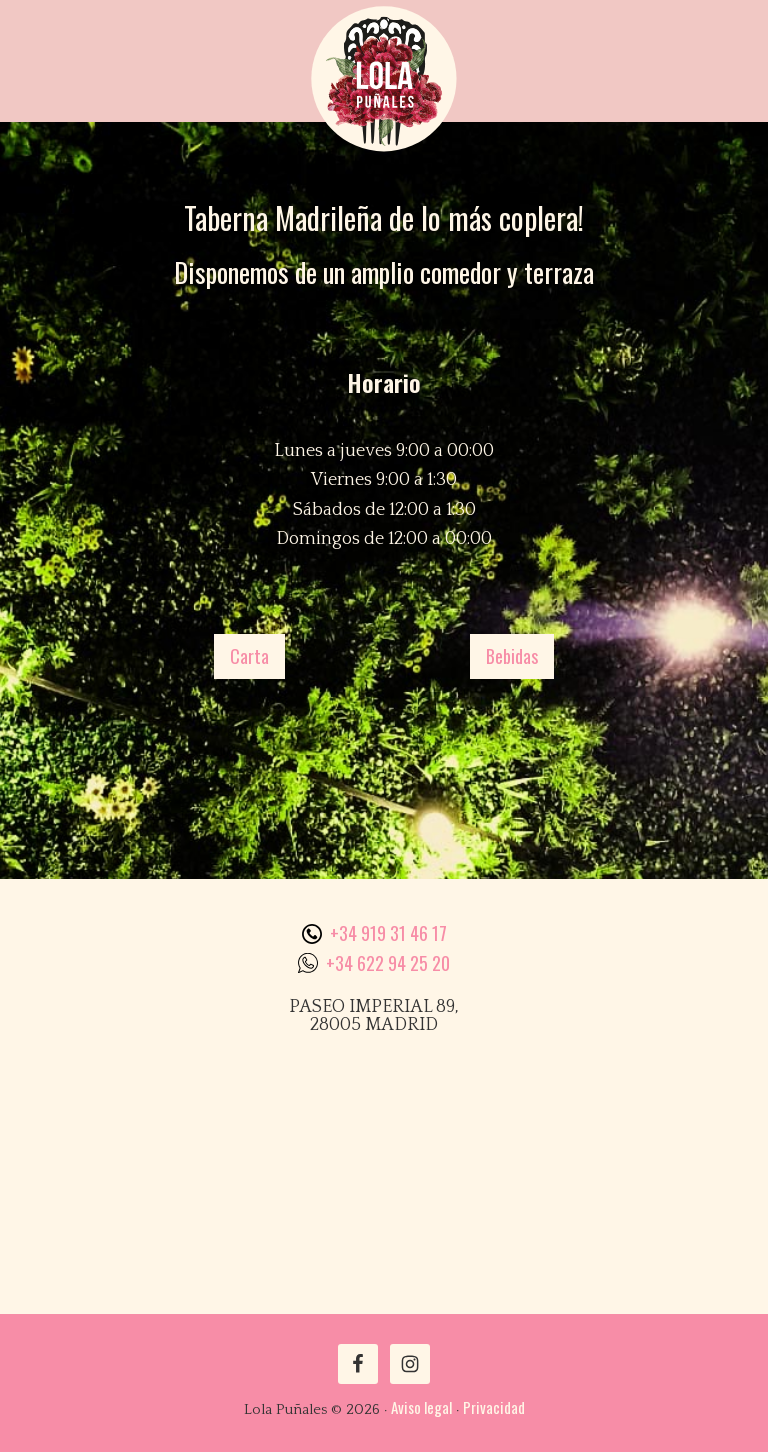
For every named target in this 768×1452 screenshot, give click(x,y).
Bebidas (512, 656)
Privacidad (494, 1407)
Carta (249, 656)
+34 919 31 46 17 (388, 933)
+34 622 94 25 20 (388, 963)
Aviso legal (421, 1407)
